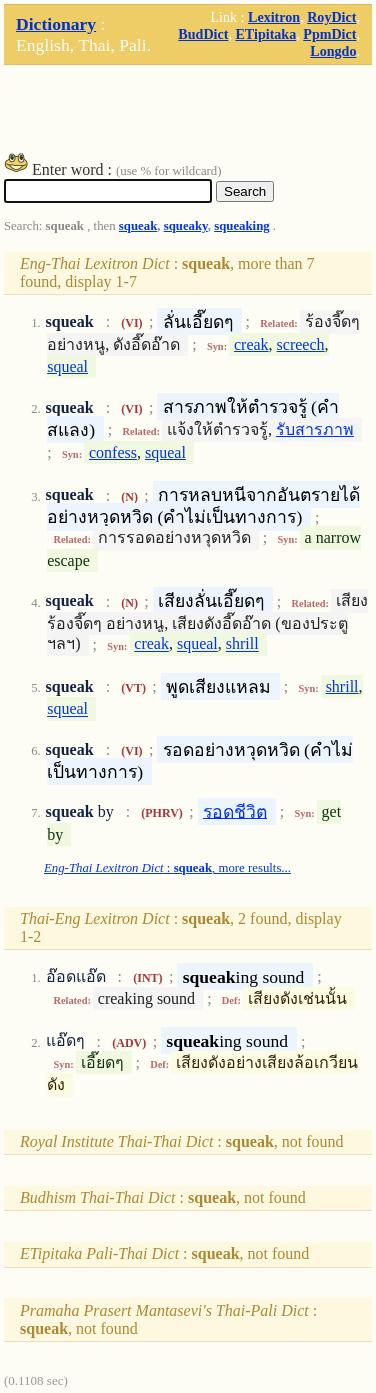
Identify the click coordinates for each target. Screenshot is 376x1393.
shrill (242, 644)
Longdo (333, 51)
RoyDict (331, 17)
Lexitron (274, 17)
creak (251, 344)
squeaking (241, 226)
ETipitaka (265, 34)
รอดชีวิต (235, 811)
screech (301, 344)
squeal (67, 366)
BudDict (203, 34)
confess (113, 452)
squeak (138, 226)
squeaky (186, 226)
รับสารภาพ (315, 429)
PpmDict (329, 34)
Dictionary (56, 24)
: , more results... (167, 868)
